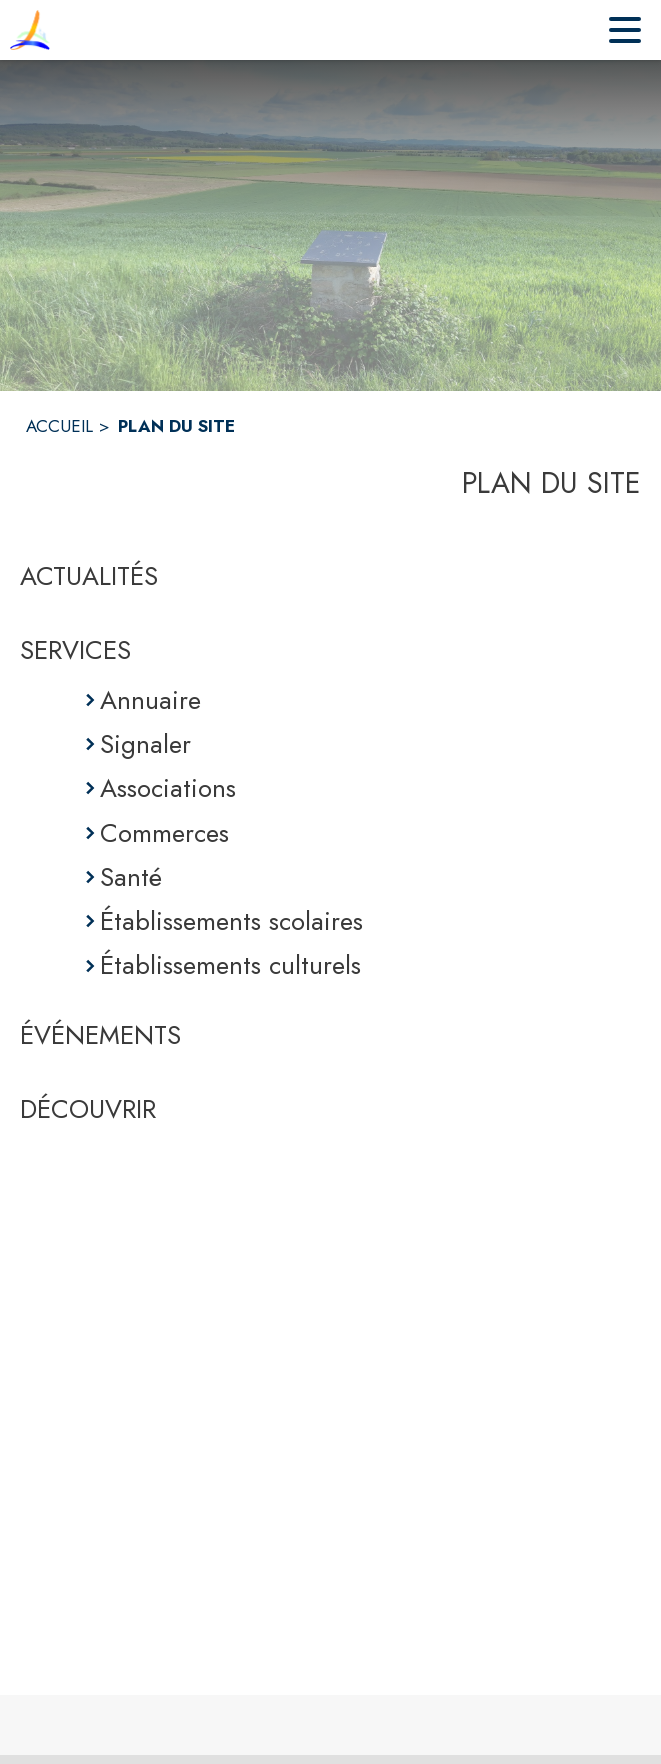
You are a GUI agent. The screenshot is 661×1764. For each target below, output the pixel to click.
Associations (168, 788)
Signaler (145, 744)
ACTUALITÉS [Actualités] (89, 576)
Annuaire (150, 700)
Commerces (164, 833)
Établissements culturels (230, 965)
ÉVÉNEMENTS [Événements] (100, 1035)
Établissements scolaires (231, 921)
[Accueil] (30, 30)
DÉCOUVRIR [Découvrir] (88, 1109)
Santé (131, 877)
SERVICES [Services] (75, 650)
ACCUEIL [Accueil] (59, 426)
